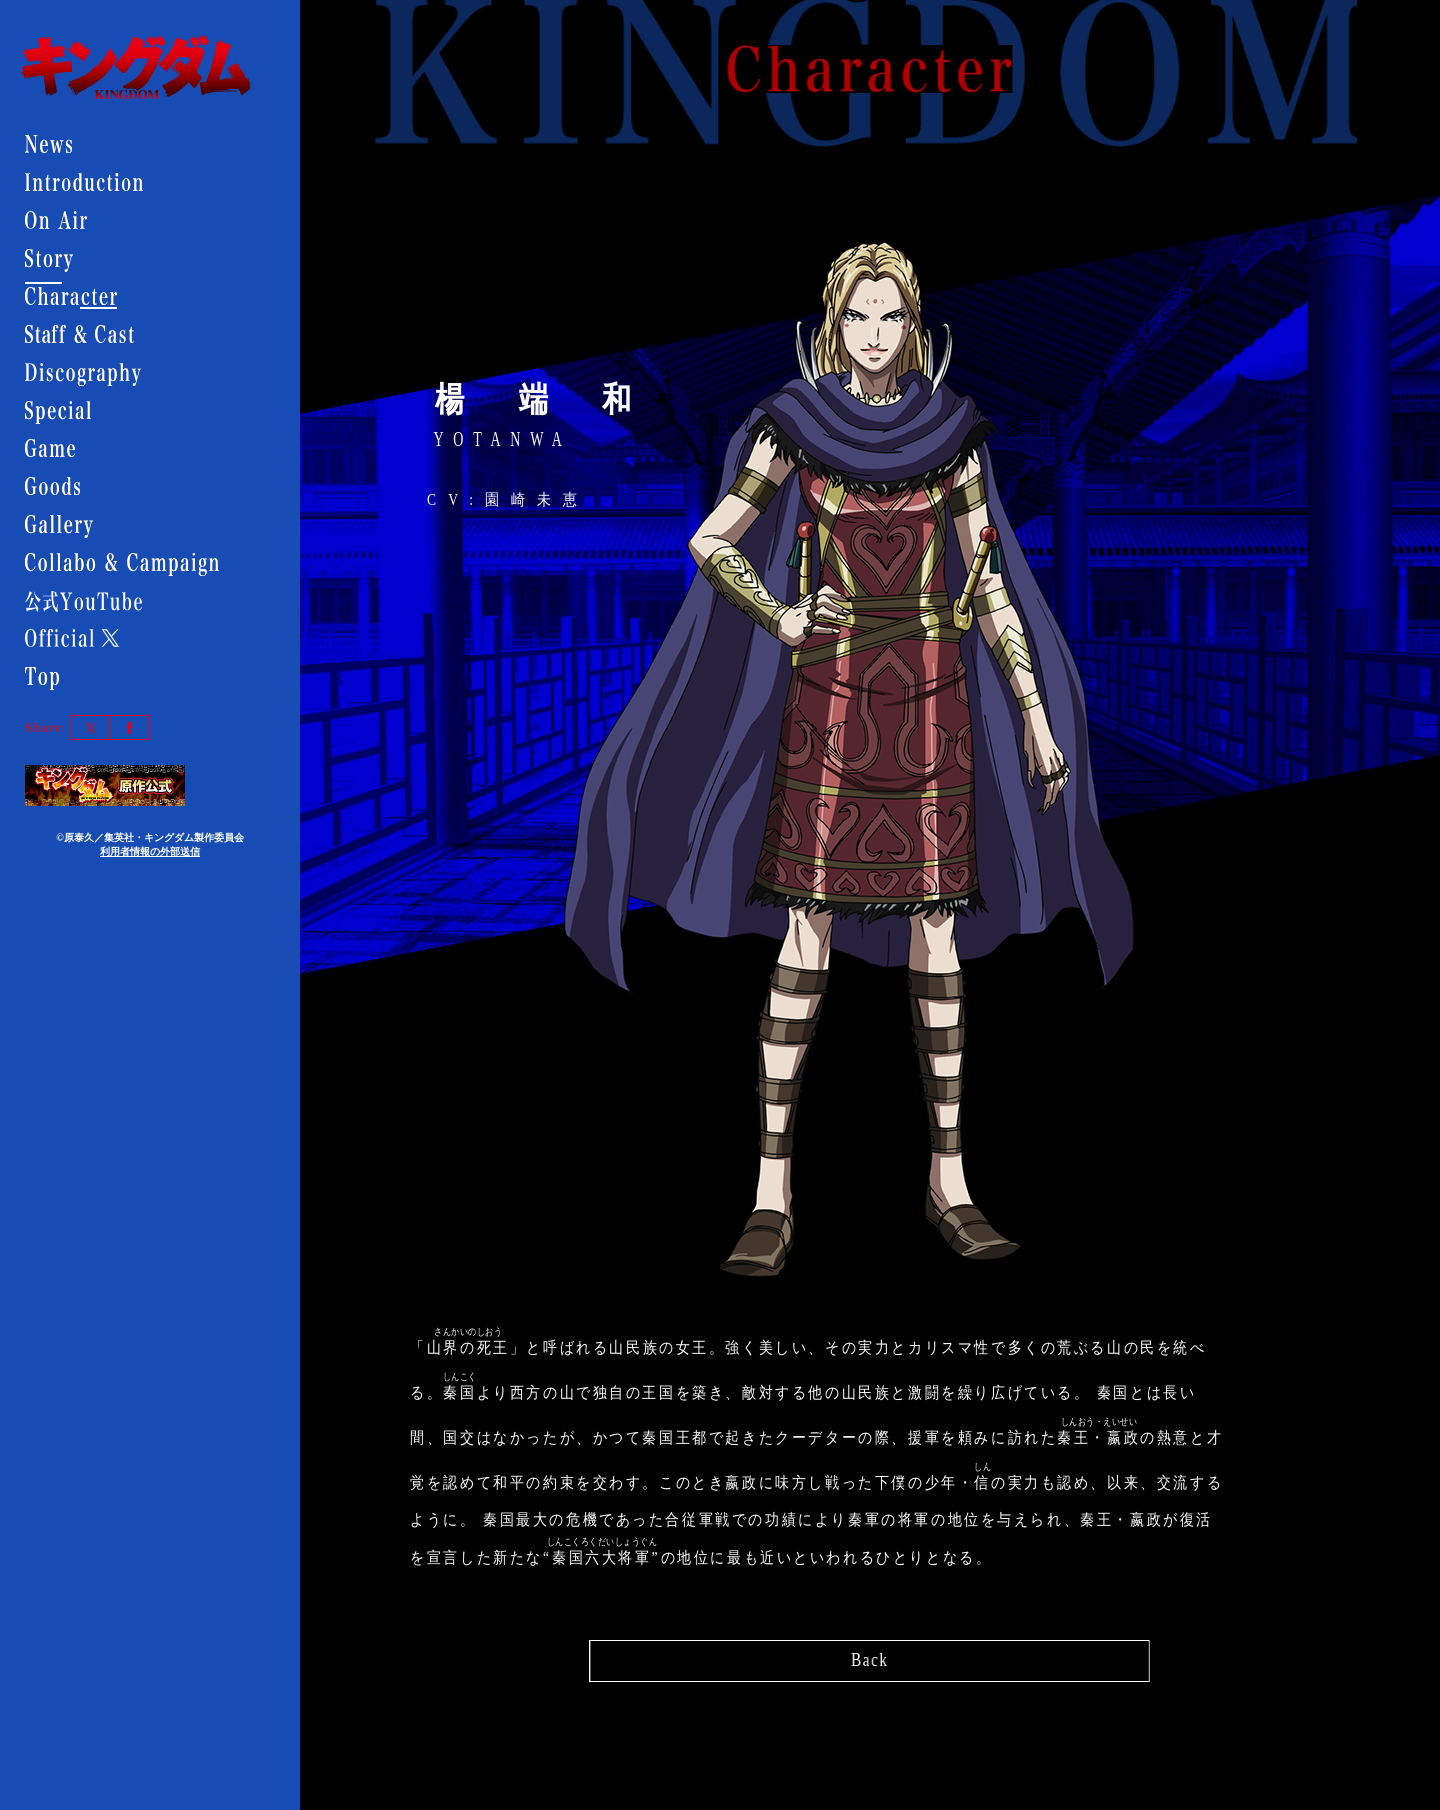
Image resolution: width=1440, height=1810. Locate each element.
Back (869, 1655)
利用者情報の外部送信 (150, 851)
